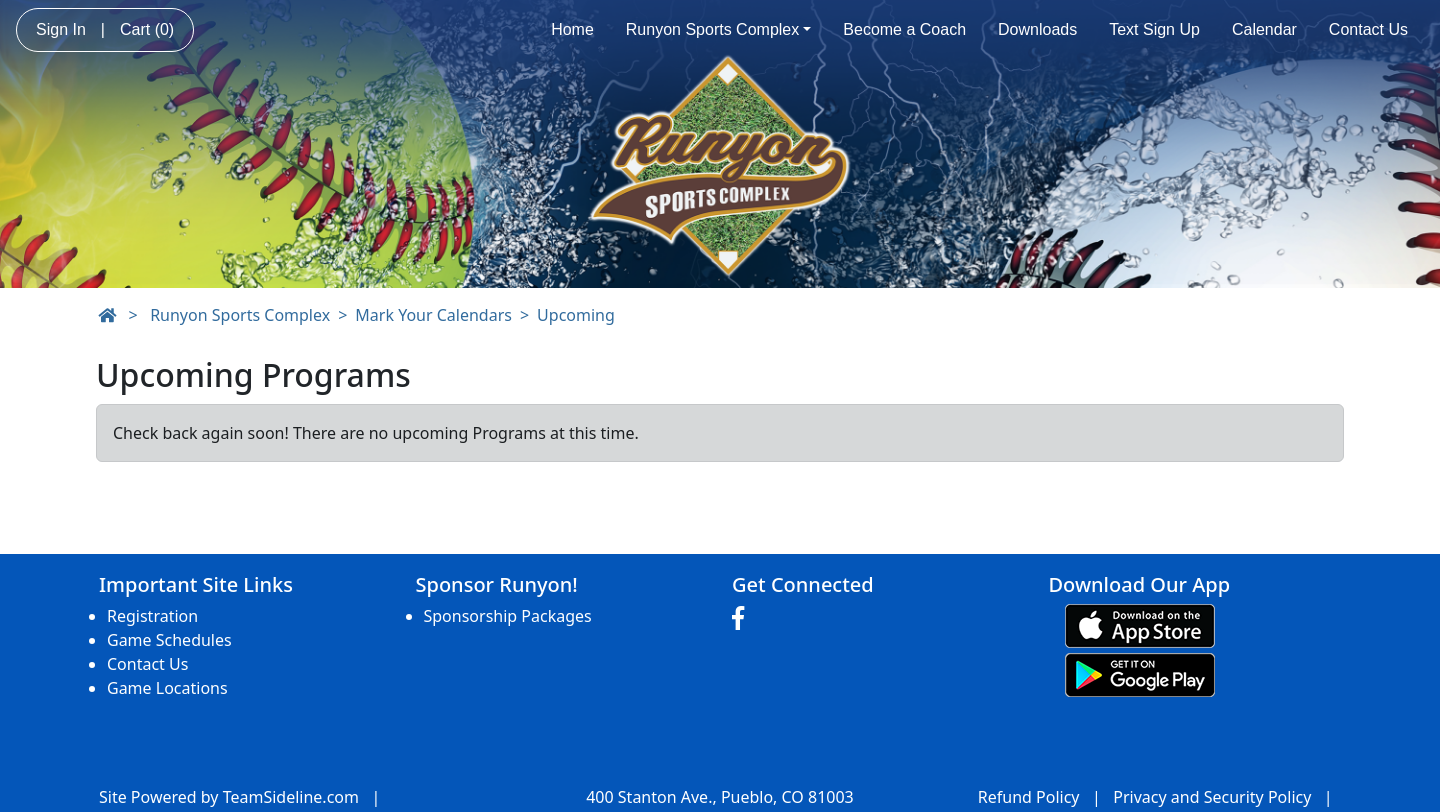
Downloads (1037, 29)
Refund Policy (1029, 797)
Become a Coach (904, 29)
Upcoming (576, 315)
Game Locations (167, 688)
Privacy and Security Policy (1212, 797)
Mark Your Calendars (433, 315)
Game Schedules (169, 640)
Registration (152, 616)
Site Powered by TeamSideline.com (229, 797)
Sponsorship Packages (508, 616)
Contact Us (1368, 29)
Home (572, 29)
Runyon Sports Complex (719, 29)
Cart (147, 29)
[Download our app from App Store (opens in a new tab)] (1140, 624)
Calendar (1264, 29)
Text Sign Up (1154, 29)
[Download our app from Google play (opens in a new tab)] (1140, 673)
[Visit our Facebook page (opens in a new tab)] (743, 619)
